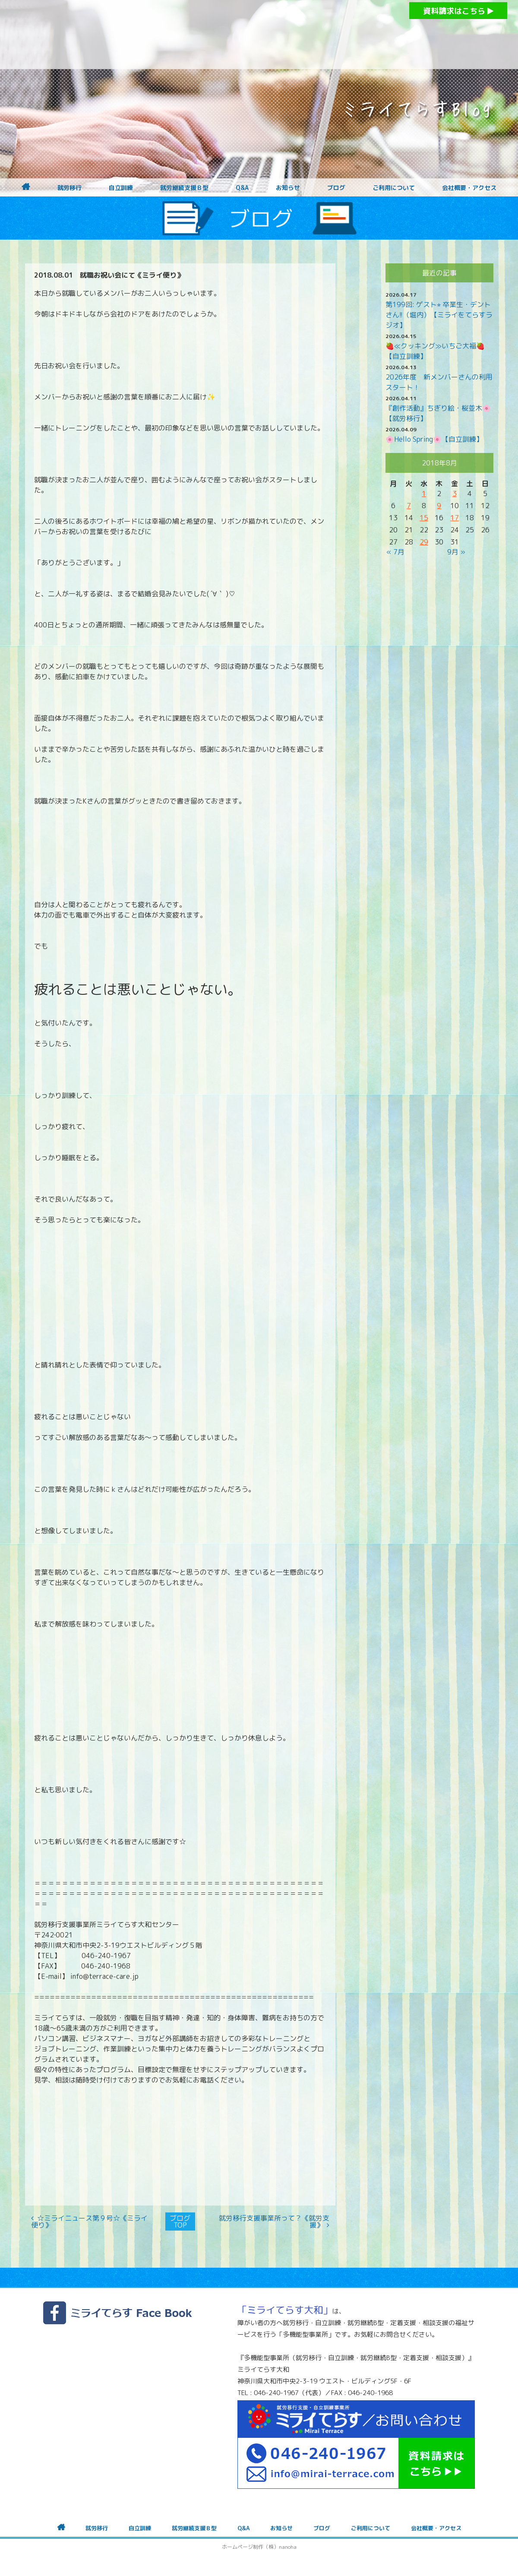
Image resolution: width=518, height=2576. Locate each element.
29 (424, 542)
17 (454, 517)
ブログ (336, 188)
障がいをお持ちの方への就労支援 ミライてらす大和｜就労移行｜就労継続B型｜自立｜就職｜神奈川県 (241, 34)
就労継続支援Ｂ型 (184, 188)
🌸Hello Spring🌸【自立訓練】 (434, 439)
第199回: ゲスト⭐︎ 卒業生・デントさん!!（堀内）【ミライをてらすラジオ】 (439, 315)
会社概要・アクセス (469, 188)
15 (424, 517)
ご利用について (394, 188)
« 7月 (395, 552)
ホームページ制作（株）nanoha (259, 2547)
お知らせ (288, 188)
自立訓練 (121, 188)
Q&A (242, 188)
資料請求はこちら (458, 11)
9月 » (456, 552)
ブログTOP (180, 2221)
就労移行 (69, 188)
